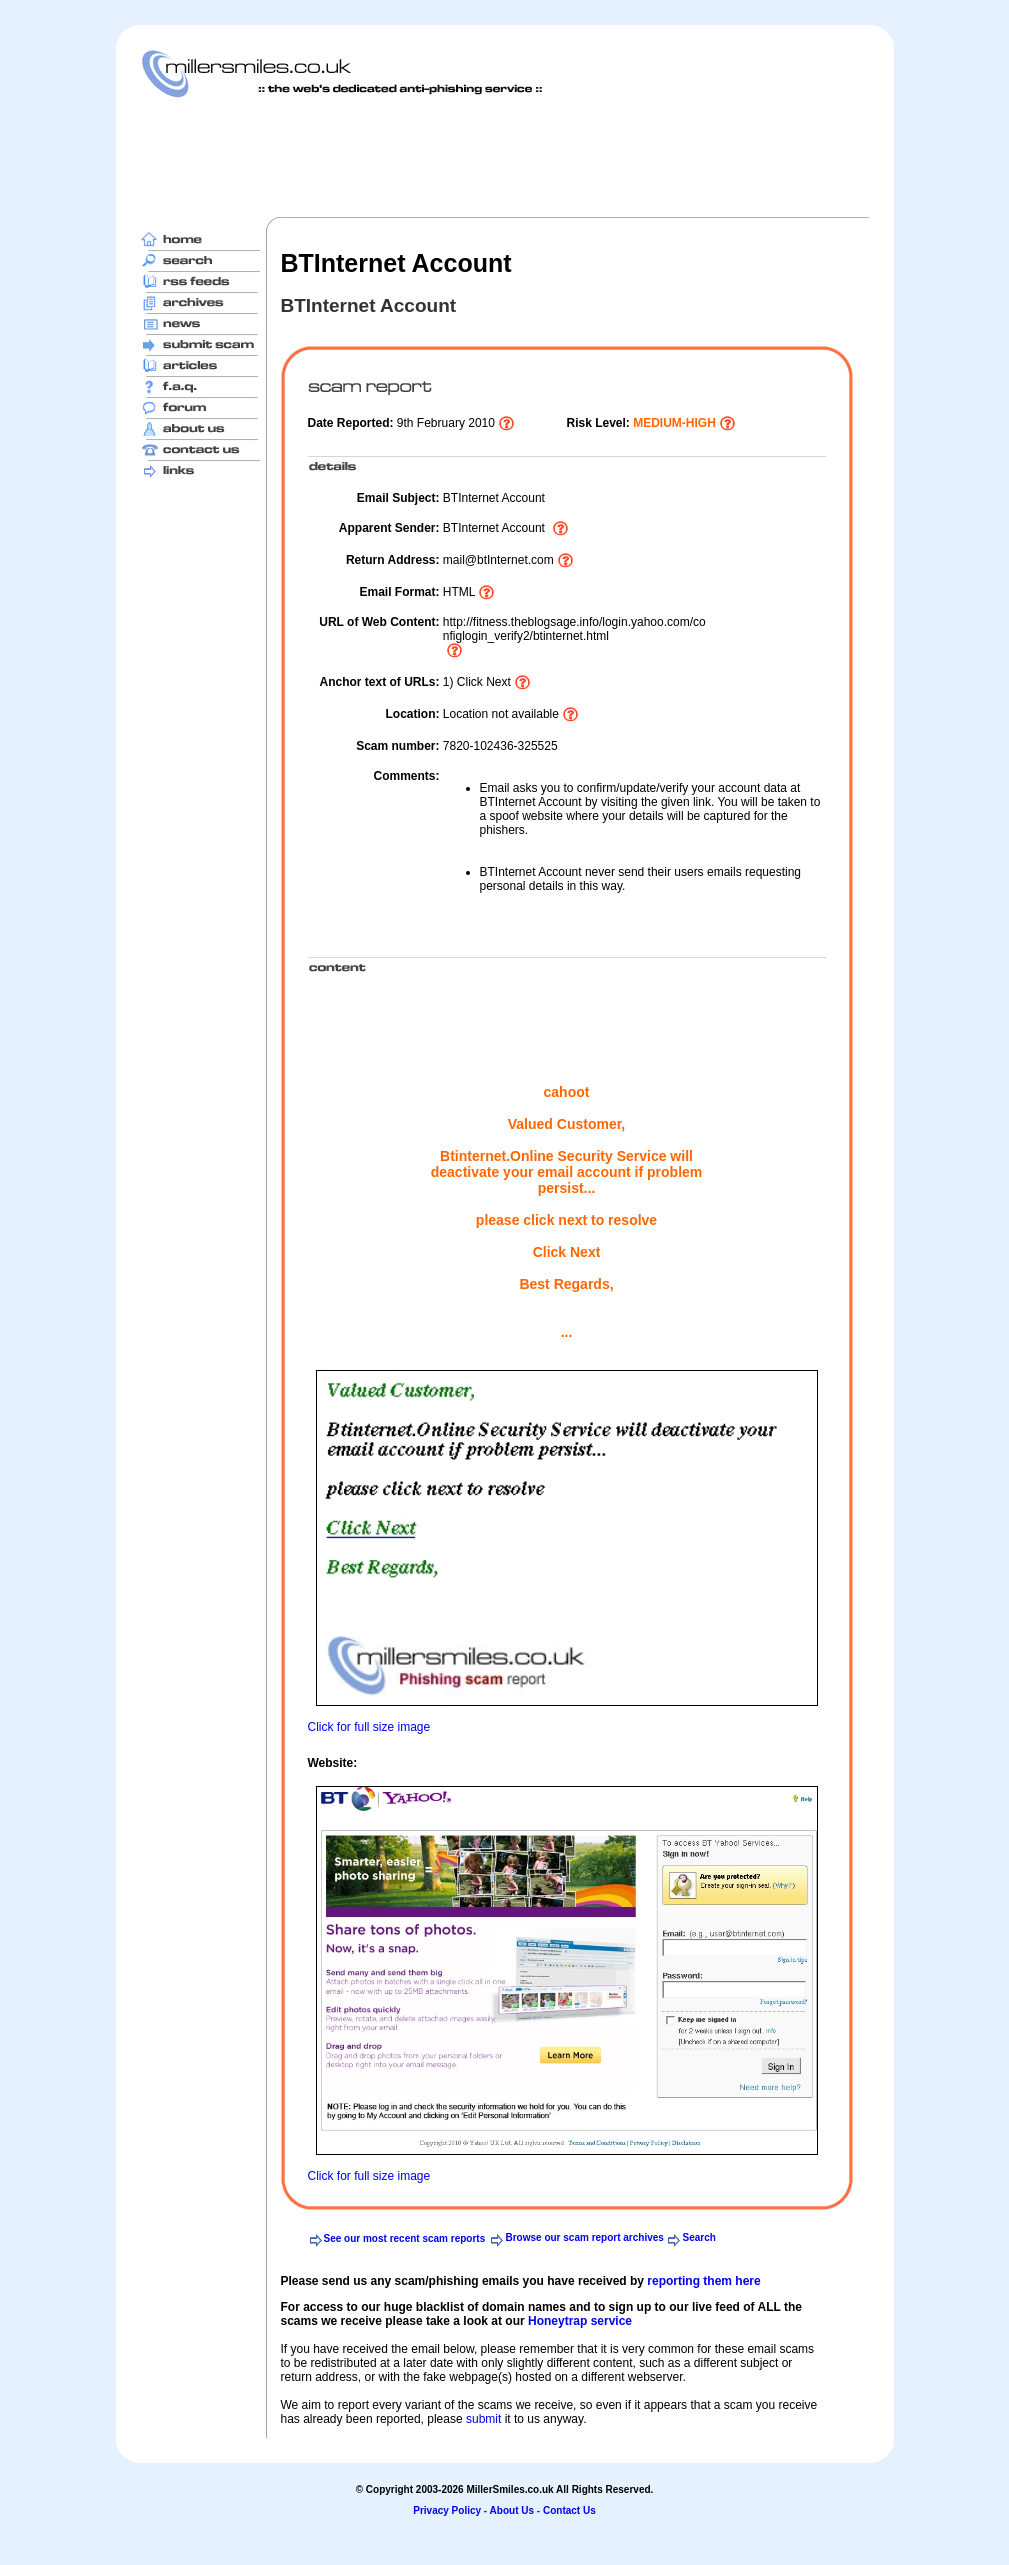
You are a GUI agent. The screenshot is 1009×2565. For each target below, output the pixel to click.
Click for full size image (369, 1727)
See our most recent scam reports (405, 2238)
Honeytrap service (580, 2321)
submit (483, 2419)
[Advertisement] (505, 157)
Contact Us (569, 2510)
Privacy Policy (447, 2510)
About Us (512, 2510)
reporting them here (703, 2281)
